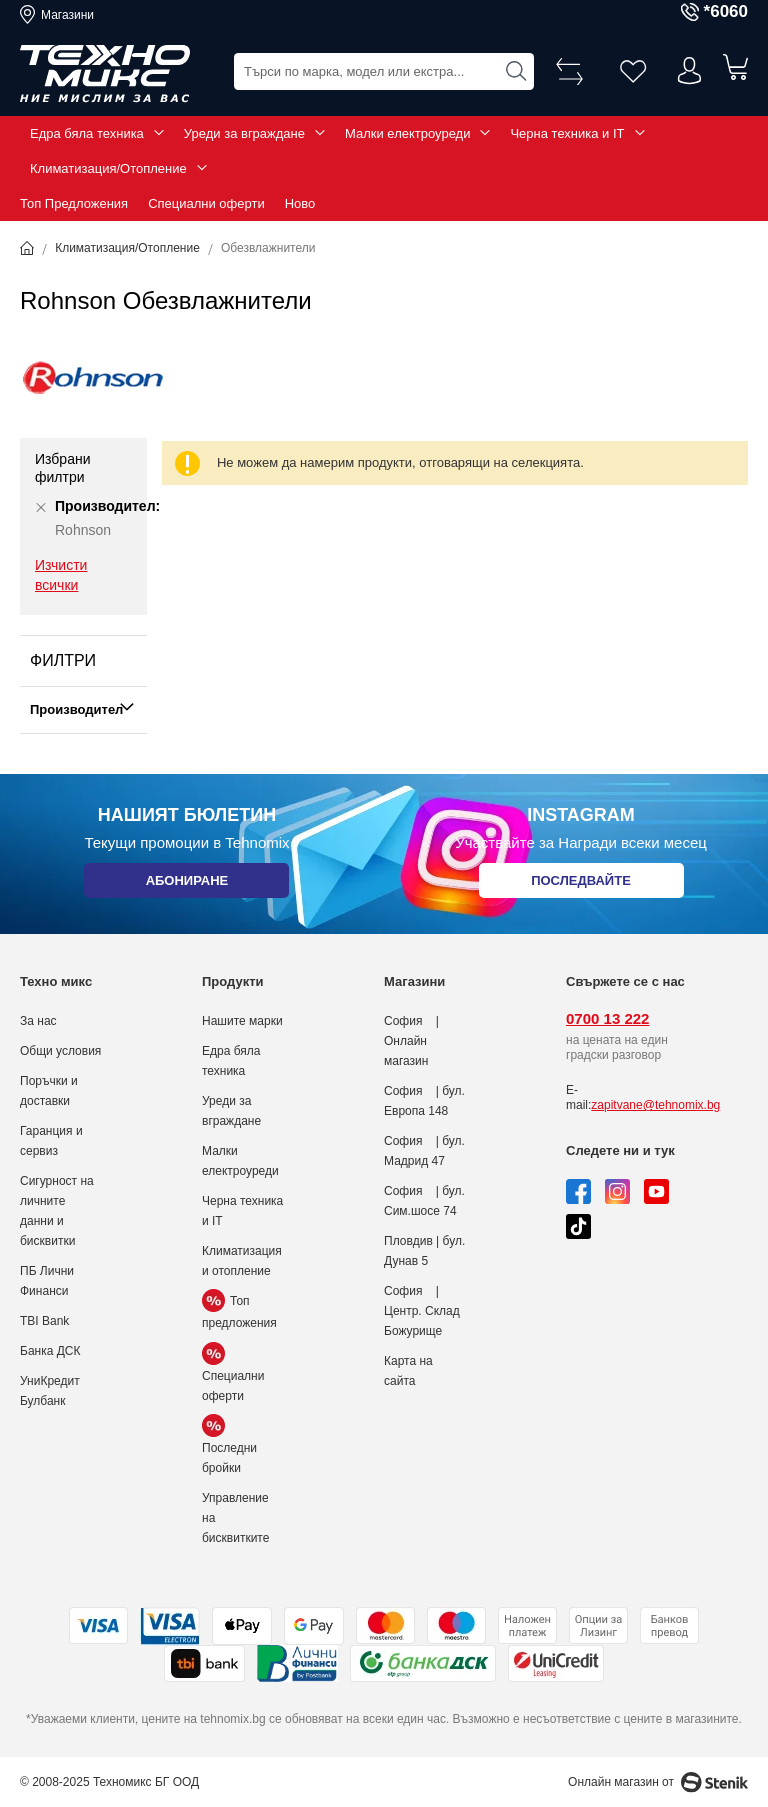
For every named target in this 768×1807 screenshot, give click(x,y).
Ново (300, 203)
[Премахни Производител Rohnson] (41, 507)
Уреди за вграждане (244, 133)
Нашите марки (242, 1021)
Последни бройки (229, 1447)
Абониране (186, 884)
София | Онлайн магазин (411, 1041)
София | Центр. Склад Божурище (422, 1311)
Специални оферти (206, 203)
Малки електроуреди (407, 133)
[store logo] (105, 74)
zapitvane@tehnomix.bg (655, 1105)
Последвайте (581, 884)
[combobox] (384, 70)
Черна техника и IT (567, 133)
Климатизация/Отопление (108, 168)
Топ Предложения (74, 203)
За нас (38, 1021)
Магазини (67, 15)
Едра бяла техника (87, 133)
